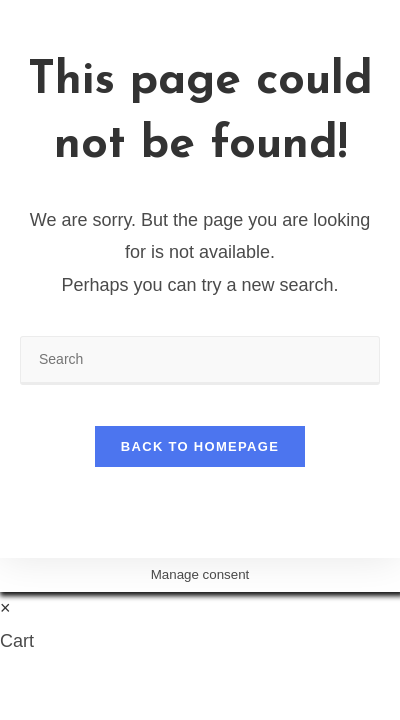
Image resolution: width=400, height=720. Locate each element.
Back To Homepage (200, 446)
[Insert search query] (200, 360)
